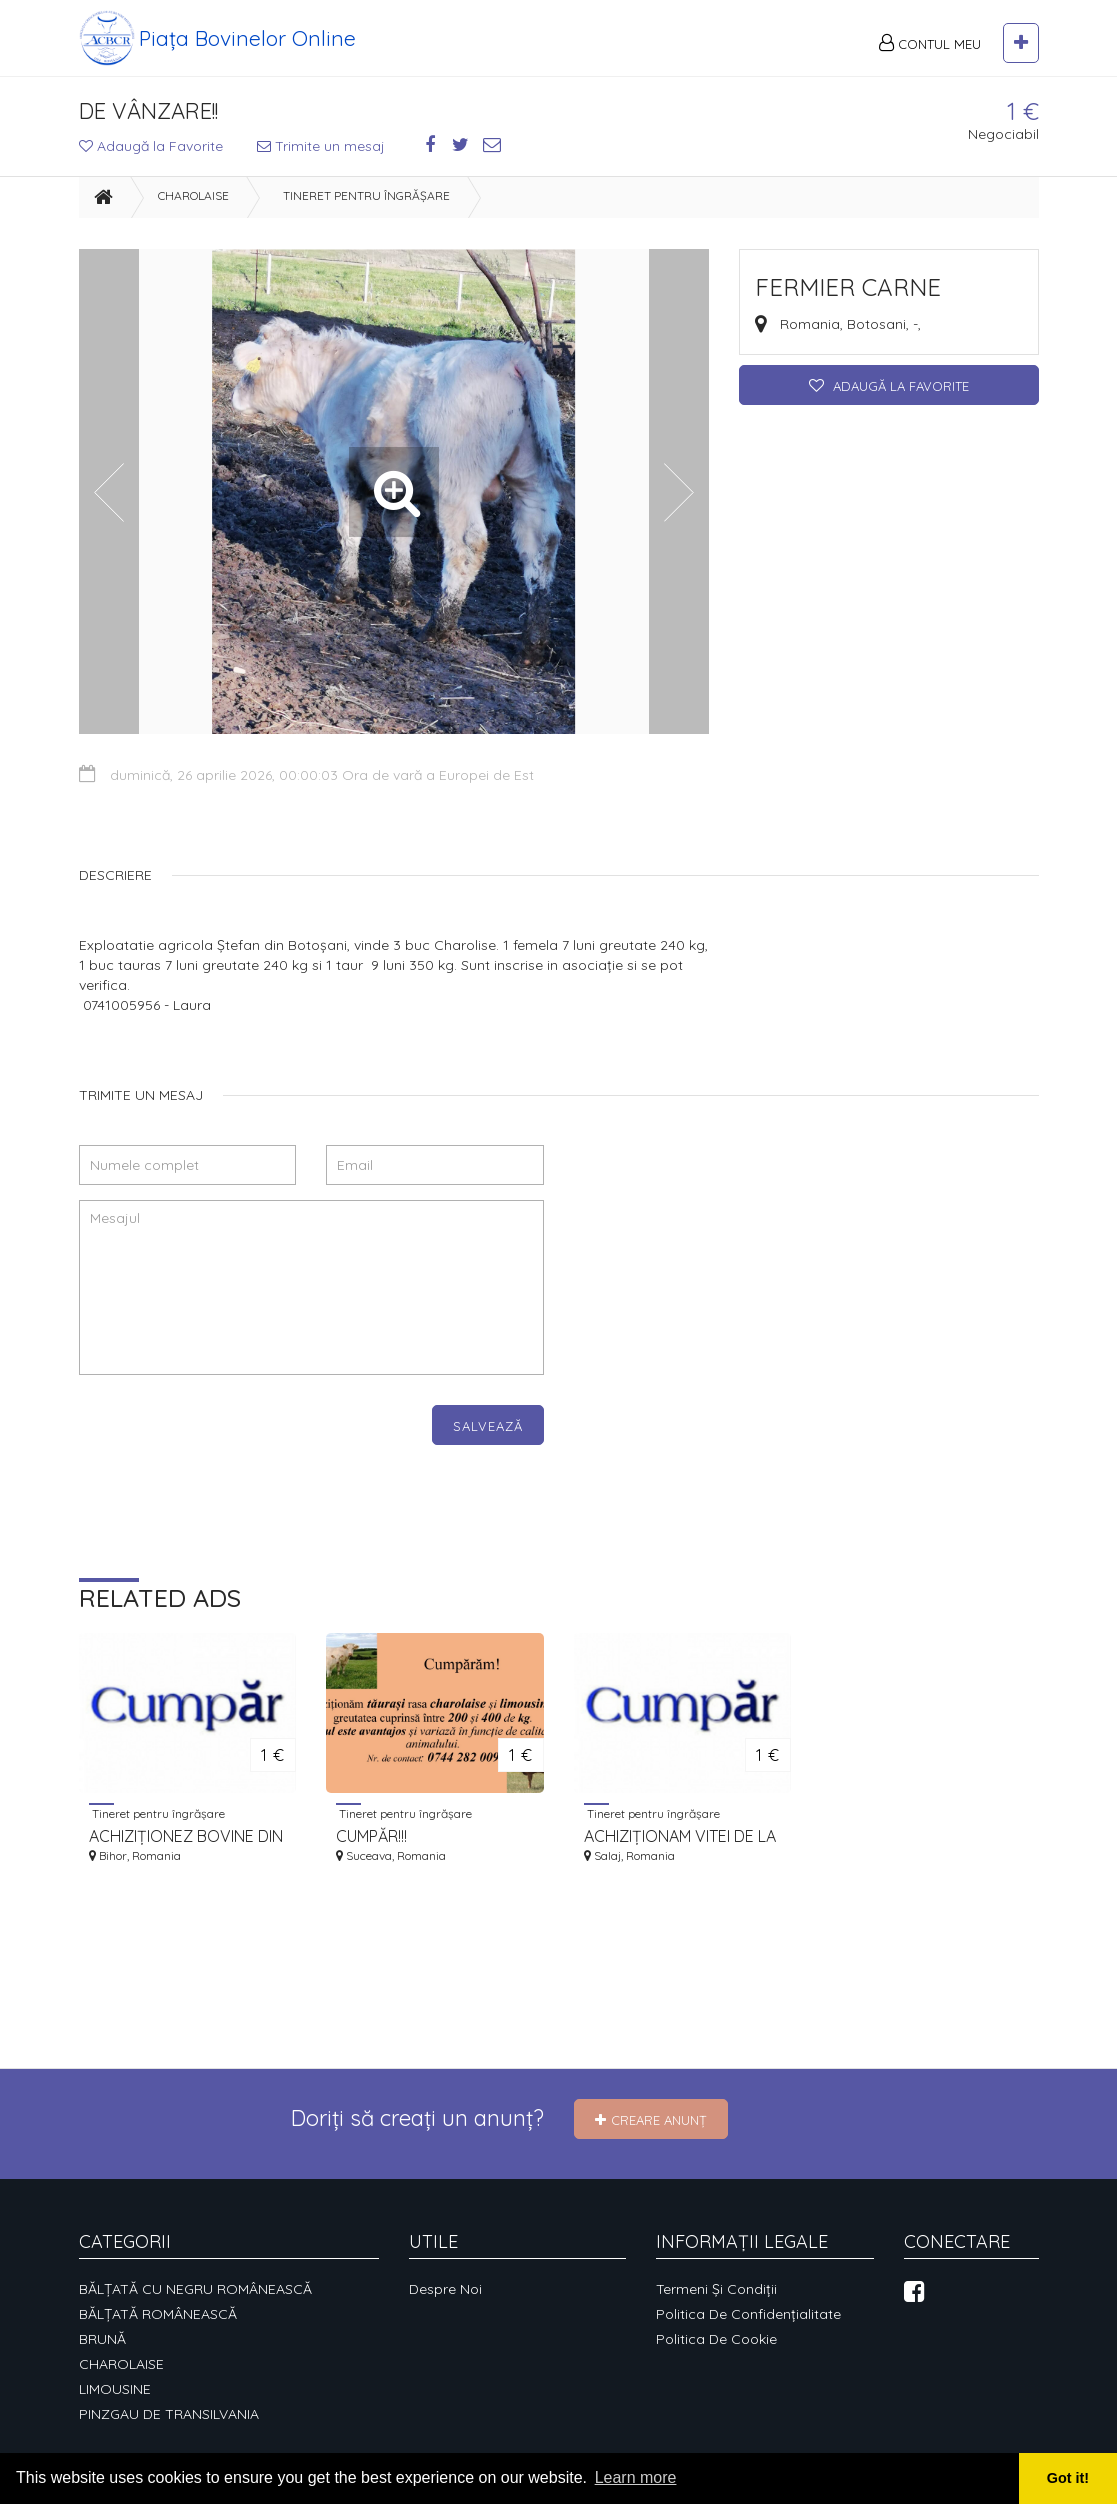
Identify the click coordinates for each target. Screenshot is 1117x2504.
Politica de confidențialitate (748, 2314)
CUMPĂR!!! (371, 1836)
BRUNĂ (102, 2339)
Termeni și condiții (716, 2289)
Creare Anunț (651, 2120)
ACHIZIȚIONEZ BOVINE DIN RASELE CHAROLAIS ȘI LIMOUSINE (186, 1836)
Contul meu (930, 43)
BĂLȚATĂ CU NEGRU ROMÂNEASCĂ (195, 2289)
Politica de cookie (716, 2339)
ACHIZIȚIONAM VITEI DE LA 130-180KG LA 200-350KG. (680, 1836)
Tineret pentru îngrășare (366, 195)
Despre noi (445, 2289)
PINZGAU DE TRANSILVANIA (169, 2414)
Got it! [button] (1068, 2478)
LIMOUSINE (115, 2389)
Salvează (488, 1426)
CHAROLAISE (193, 195)
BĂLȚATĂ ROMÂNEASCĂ (158, 2314)
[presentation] (231, 1444)
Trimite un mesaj (321, 146)
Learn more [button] (636, 2477)
